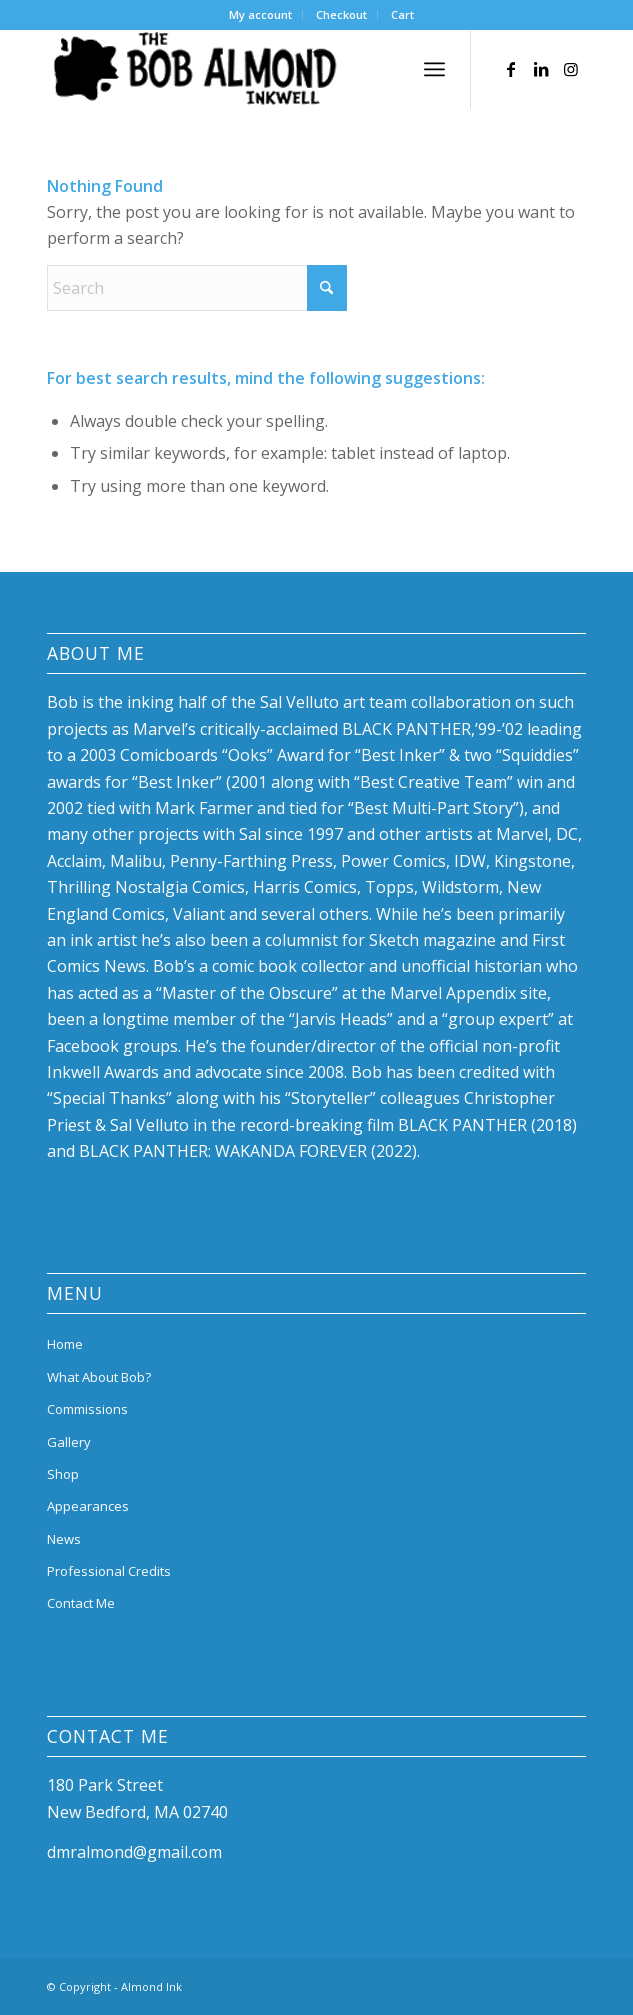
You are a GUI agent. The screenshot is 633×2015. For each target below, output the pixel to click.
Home (65, 1344)
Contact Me (81, 1603)
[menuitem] (261, 15)
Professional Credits (109, 1571)
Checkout (341, 14)
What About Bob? (99, 1377)
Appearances (88, 1506)
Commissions (87, 1409)
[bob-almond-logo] (262, 69)
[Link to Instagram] (571, 69)
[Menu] (434, 69)
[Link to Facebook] (511, 69)
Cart (402, 14)
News (64, 1539)
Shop (63, 1474)
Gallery (69, 1442)
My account (260, 14)
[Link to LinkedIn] (541, 69)
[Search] (197, 288)
